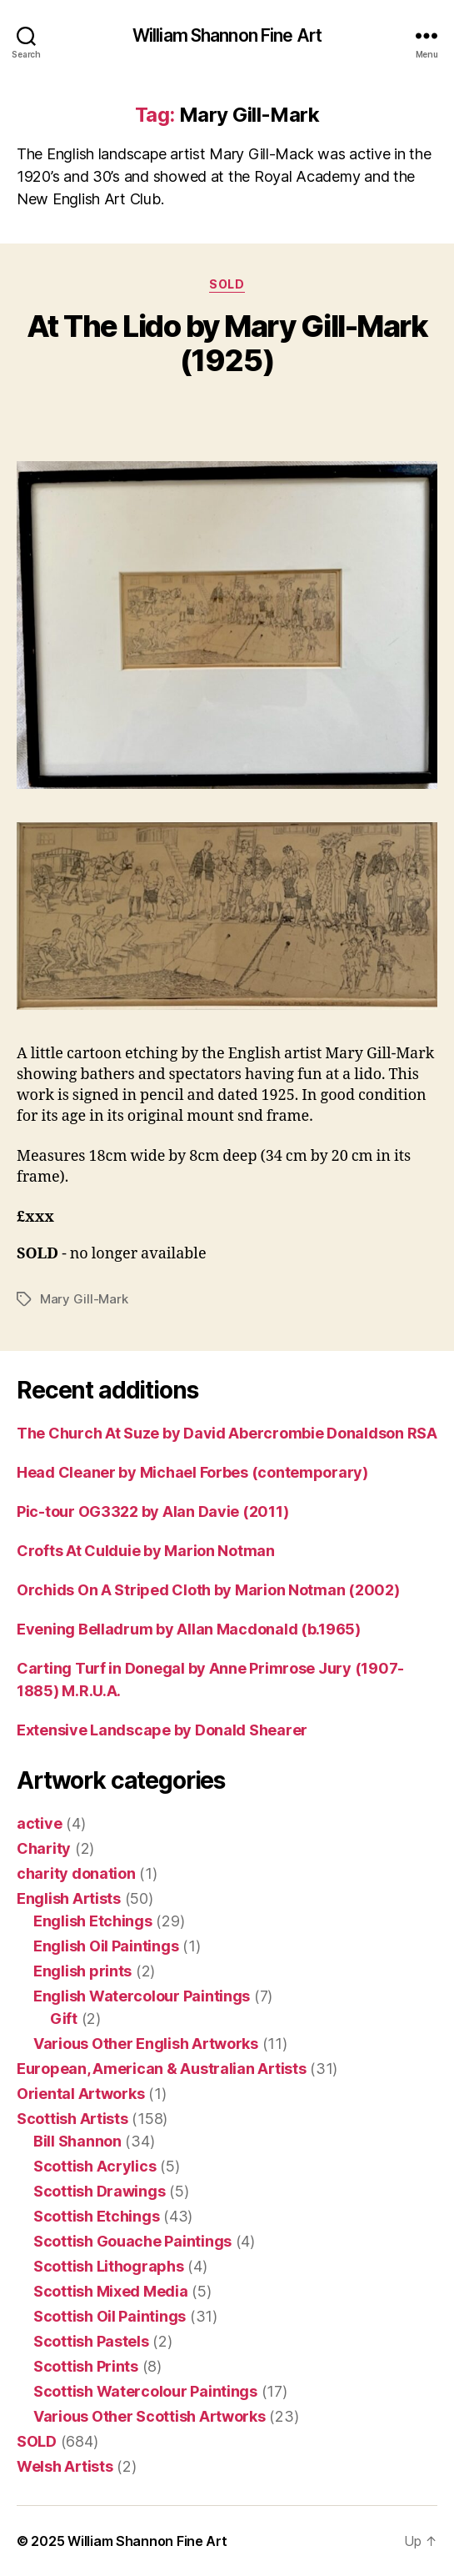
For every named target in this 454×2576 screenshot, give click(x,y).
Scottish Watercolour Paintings (145, 2391)
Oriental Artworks (80, 2093)
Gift (63, 2018)
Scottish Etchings (96, 2216)
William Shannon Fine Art (227, 35)
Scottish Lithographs (108, 2266)
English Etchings (92, 1921)
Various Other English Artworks (145, 2043)
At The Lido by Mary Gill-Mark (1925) (227, 343)
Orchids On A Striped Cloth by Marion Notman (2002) (208, 1590)
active (39, 1823)
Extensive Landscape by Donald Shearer (162, 1730)
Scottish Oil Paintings (109, 2316)
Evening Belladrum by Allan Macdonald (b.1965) (189, 1629)
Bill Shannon (77, 2141)
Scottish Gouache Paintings (132, 2241)
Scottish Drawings (99, 2191)
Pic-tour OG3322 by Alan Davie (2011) (152, 1511)
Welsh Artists (65, 2466)
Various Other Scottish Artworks (149, 2416)
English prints (82, 1971)
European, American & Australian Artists (161, 2068)
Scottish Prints (85, 2366)
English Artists (69, 1898)
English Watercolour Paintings (141, 1996)
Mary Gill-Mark (83, 1299)
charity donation (76, 1873)
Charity (44, 1848)
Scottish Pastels (91, 2341)
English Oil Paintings (105, 1946)
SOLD (226, 284)
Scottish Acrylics (94, 2166)
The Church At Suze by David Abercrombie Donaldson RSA (227, 1433)
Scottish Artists (72, 2118)
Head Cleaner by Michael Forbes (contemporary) (192, 1472)
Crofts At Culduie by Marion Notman (146, 1550)
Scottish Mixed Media (110, 2291)
